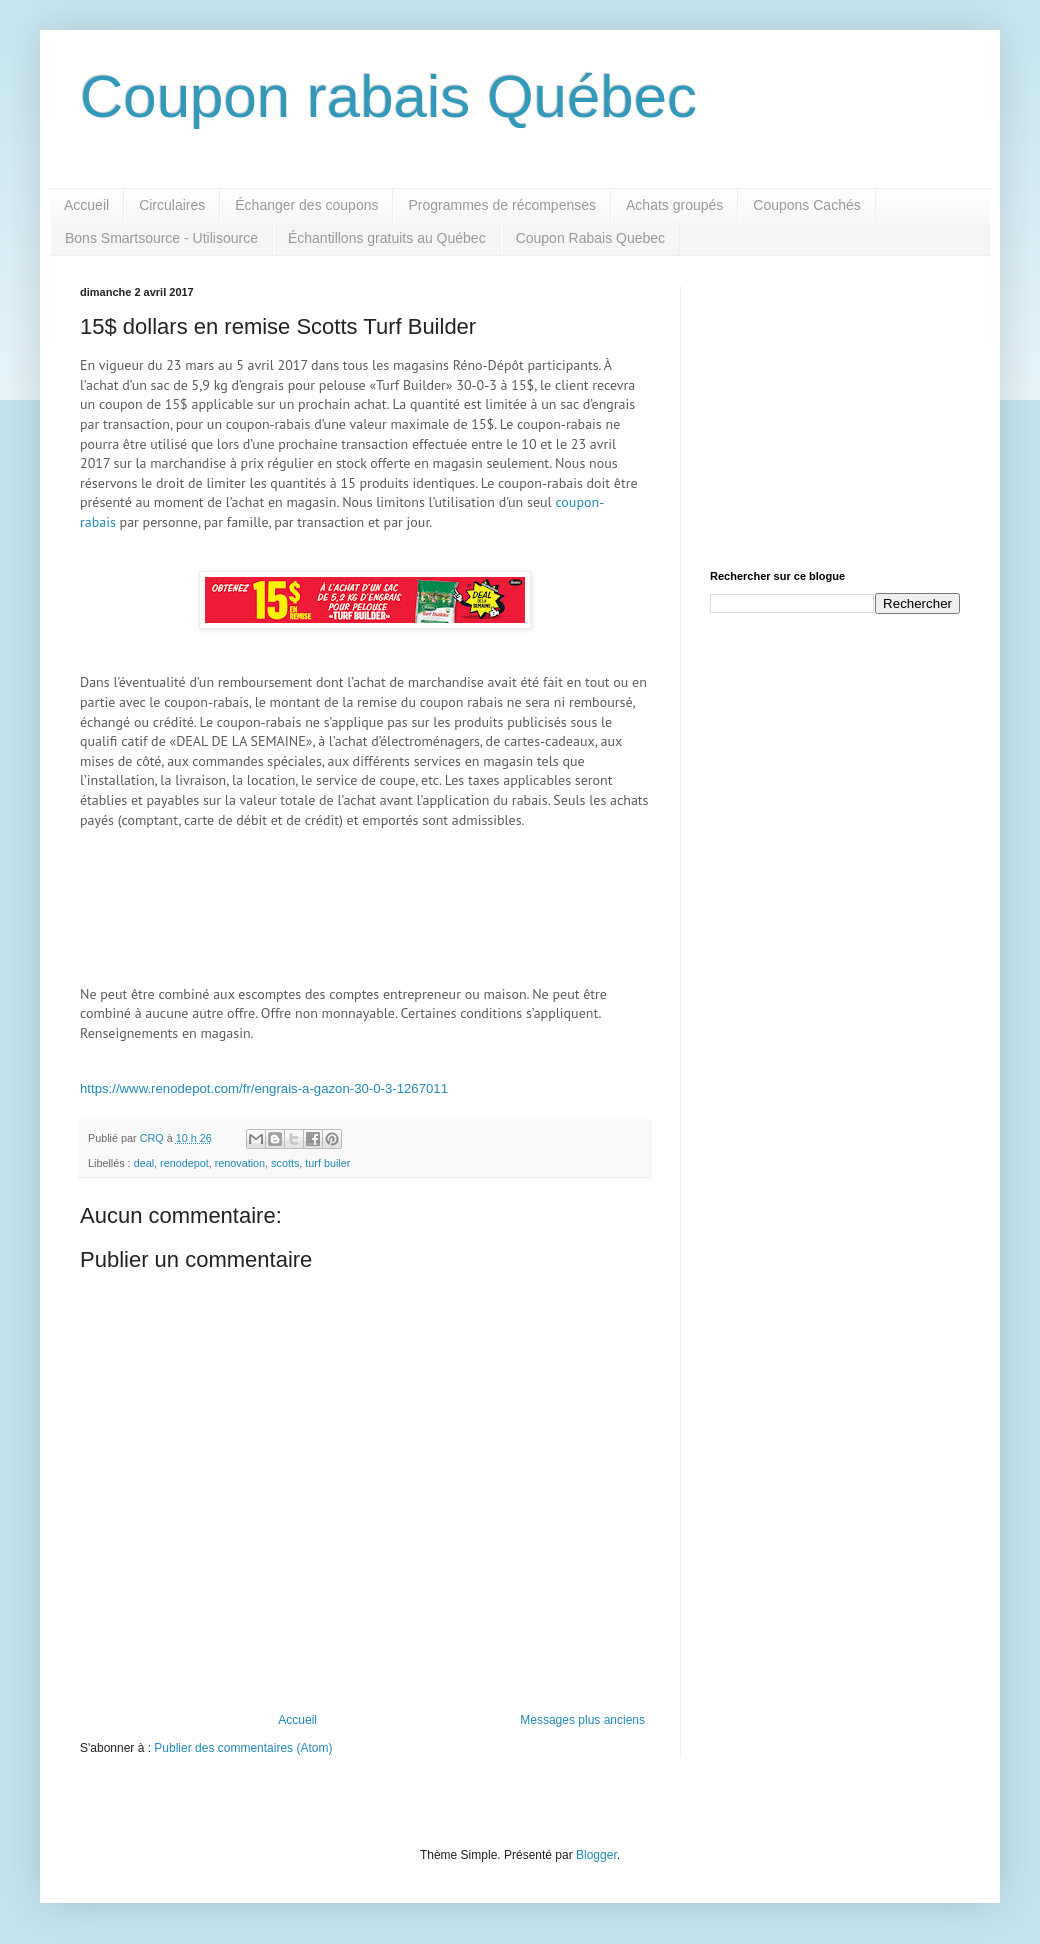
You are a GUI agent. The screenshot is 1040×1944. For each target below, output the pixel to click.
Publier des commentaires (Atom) (243, 1748)
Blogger (596, 1855)
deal (144, 1163)
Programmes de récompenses (502, 205)
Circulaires (172, 205)
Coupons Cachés (806, 205)
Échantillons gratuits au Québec (387, 238)
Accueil (86, 205)
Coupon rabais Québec (388, 96)
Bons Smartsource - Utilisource (161, 238)
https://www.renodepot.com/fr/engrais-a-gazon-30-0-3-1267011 (264, 1088)
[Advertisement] (835, 411)
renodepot (184, 1163)
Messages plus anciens (582, 1720)
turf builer (327, 1163)
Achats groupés (674, 205)
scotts (285, 1163)
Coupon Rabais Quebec (590, 238)
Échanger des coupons (306, 205)
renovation (240, 1163)
